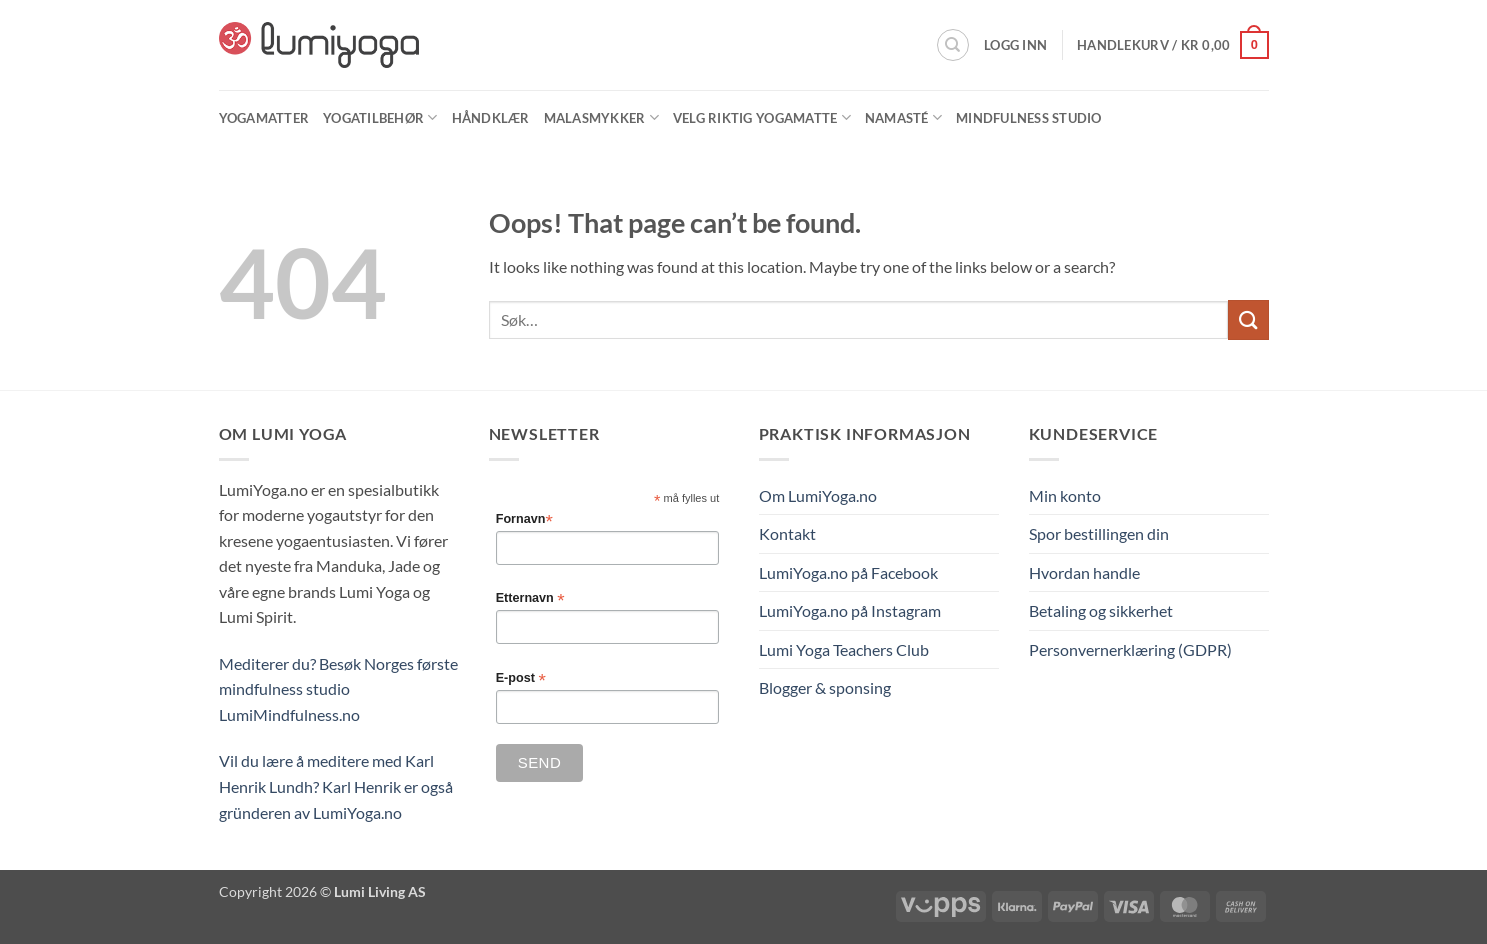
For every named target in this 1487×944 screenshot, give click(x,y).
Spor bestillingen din (1099, 533)
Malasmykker (601, 117)
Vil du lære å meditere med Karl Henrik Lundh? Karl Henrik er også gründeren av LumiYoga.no (336, 786)
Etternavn (530, 598)
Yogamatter (264, 118)
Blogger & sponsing (825, 687)
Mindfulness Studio (1029, 118)
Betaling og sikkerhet (1101, 610)
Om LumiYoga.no (818, 495)
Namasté (903, 117)
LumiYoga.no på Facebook (848, 572)
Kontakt (787, 533)
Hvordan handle (1084, 572)
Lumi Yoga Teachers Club (844, 649)
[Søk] (953, 45)
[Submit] (1248, 319)
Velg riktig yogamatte (762, 117)
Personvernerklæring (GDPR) (1130, 649)
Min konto (1065, 495)
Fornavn (524, 519)
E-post (521, 678)
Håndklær (491, 118)
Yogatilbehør (380, 117)
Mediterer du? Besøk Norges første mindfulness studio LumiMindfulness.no (338, 689)
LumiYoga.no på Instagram (850, 610)
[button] (1015, 45)
